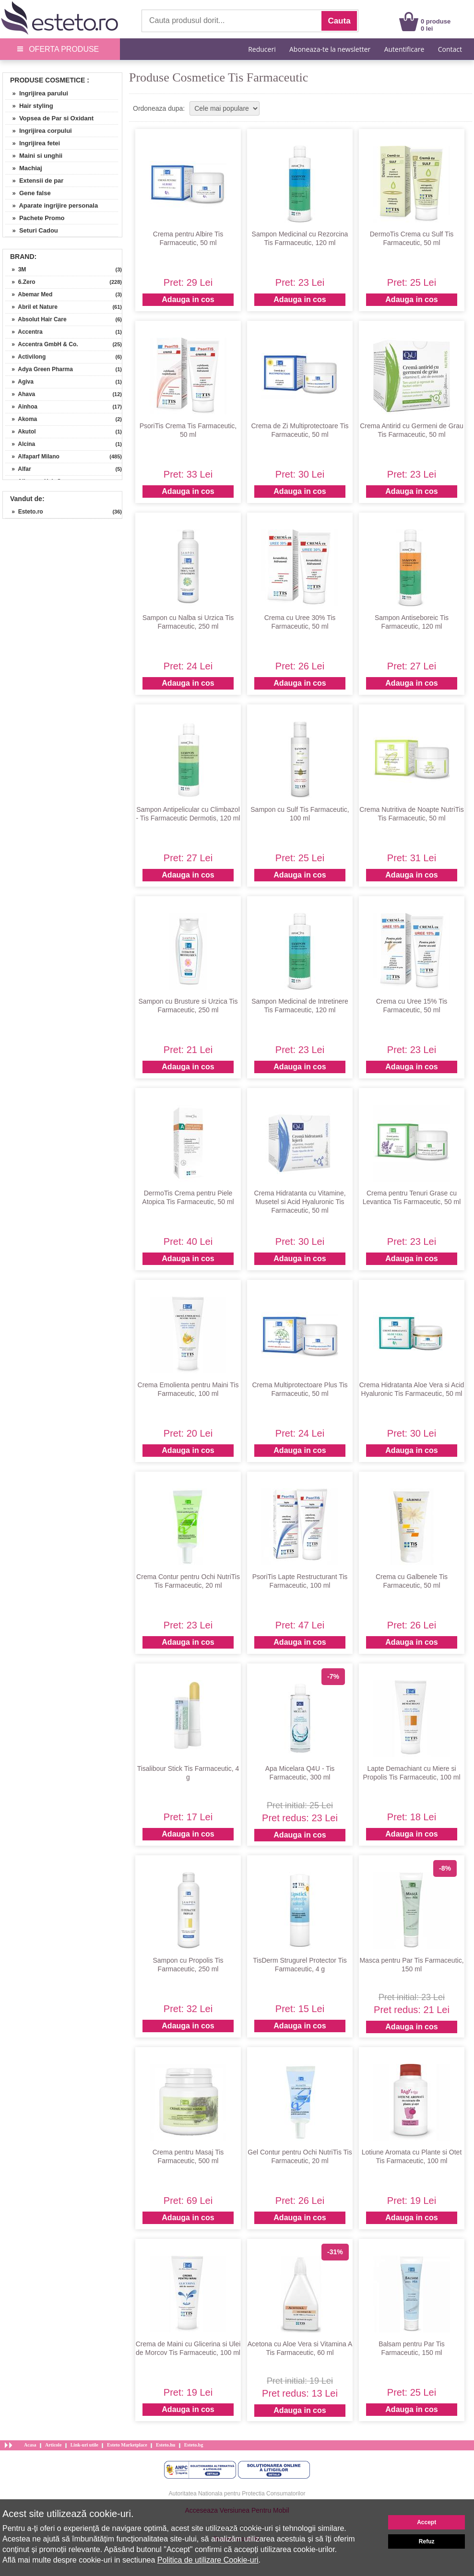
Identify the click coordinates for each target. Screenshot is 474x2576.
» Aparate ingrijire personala (51, 205)
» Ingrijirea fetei (32, 143)
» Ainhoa (21, 406)
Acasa (30, 2444)
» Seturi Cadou (31, 230)
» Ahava (20, 394)
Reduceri (261, 49)
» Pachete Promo (35, 218)
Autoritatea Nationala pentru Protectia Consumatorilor (237, 2493)
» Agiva (19, 381)
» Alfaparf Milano (32, 456)
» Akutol (20, 431)
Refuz (427, 2541)
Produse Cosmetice (47, 80)
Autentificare (404, 49)
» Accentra (24, 331)
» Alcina (20, 444)
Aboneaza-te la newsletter (329, 49)
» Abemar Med (28, 294)
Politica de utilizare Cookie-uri (208, 2560)
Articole (53, 2444)
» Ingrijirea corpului (38, 130)
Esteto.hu (165, 2444)
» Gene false (28, 193)
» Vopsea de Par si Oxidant (49, 118)
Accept (426, 2522)
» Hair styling (29, 105)
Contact (450, 49)
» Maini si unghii (33, 155)
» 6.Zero (20, 282)
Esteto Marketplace (127, 2444)
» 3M (15, 269)
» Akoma (21, 419)
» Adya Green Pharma (39, 369)
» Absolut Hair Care (36, 319)
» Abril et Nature (31, 307)
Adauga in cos (188, 299)
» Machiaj (23, 168)
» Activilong (25, 356)
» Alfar (18, 469)
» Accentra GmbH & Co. (41, 344)
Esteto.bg (193, 2444)
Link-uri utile (84, 2444)
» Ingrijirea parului (36, 93)
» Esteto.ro (24, 511)
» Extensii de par (34, 180)
